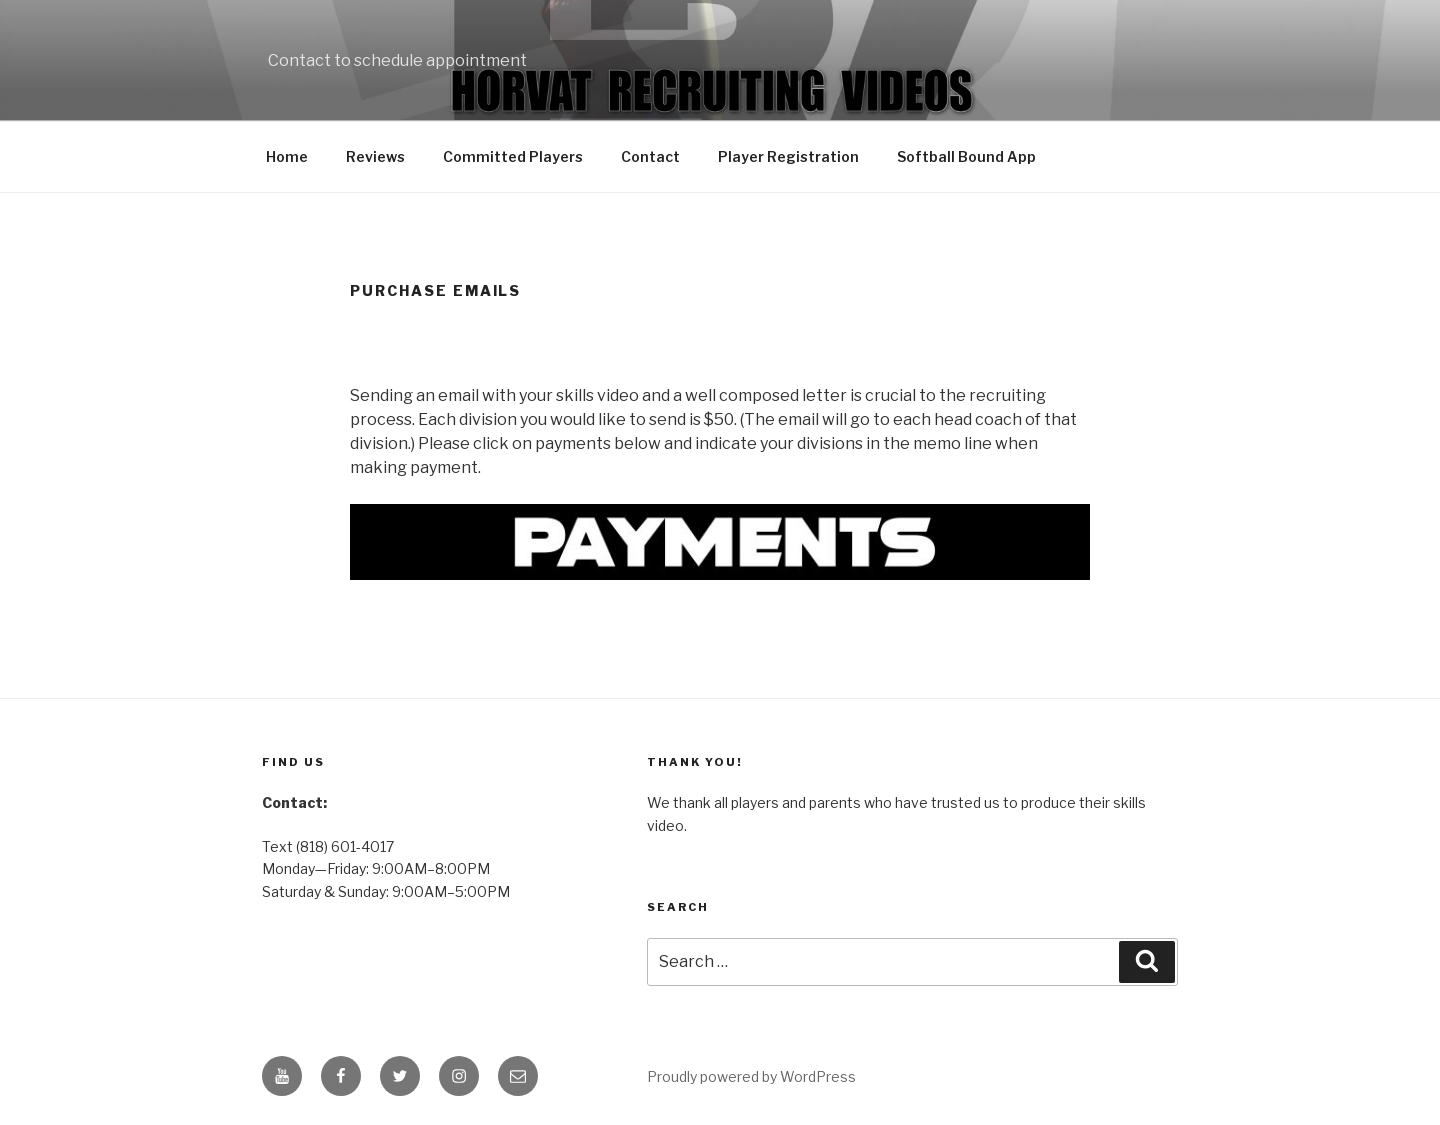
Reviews (375, 156)
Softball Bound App (966, 156)
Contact (650, 156)
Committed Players (513, 156)
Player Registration (788, 156)
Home (287, 156)
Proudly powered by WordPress (751, 1076)
